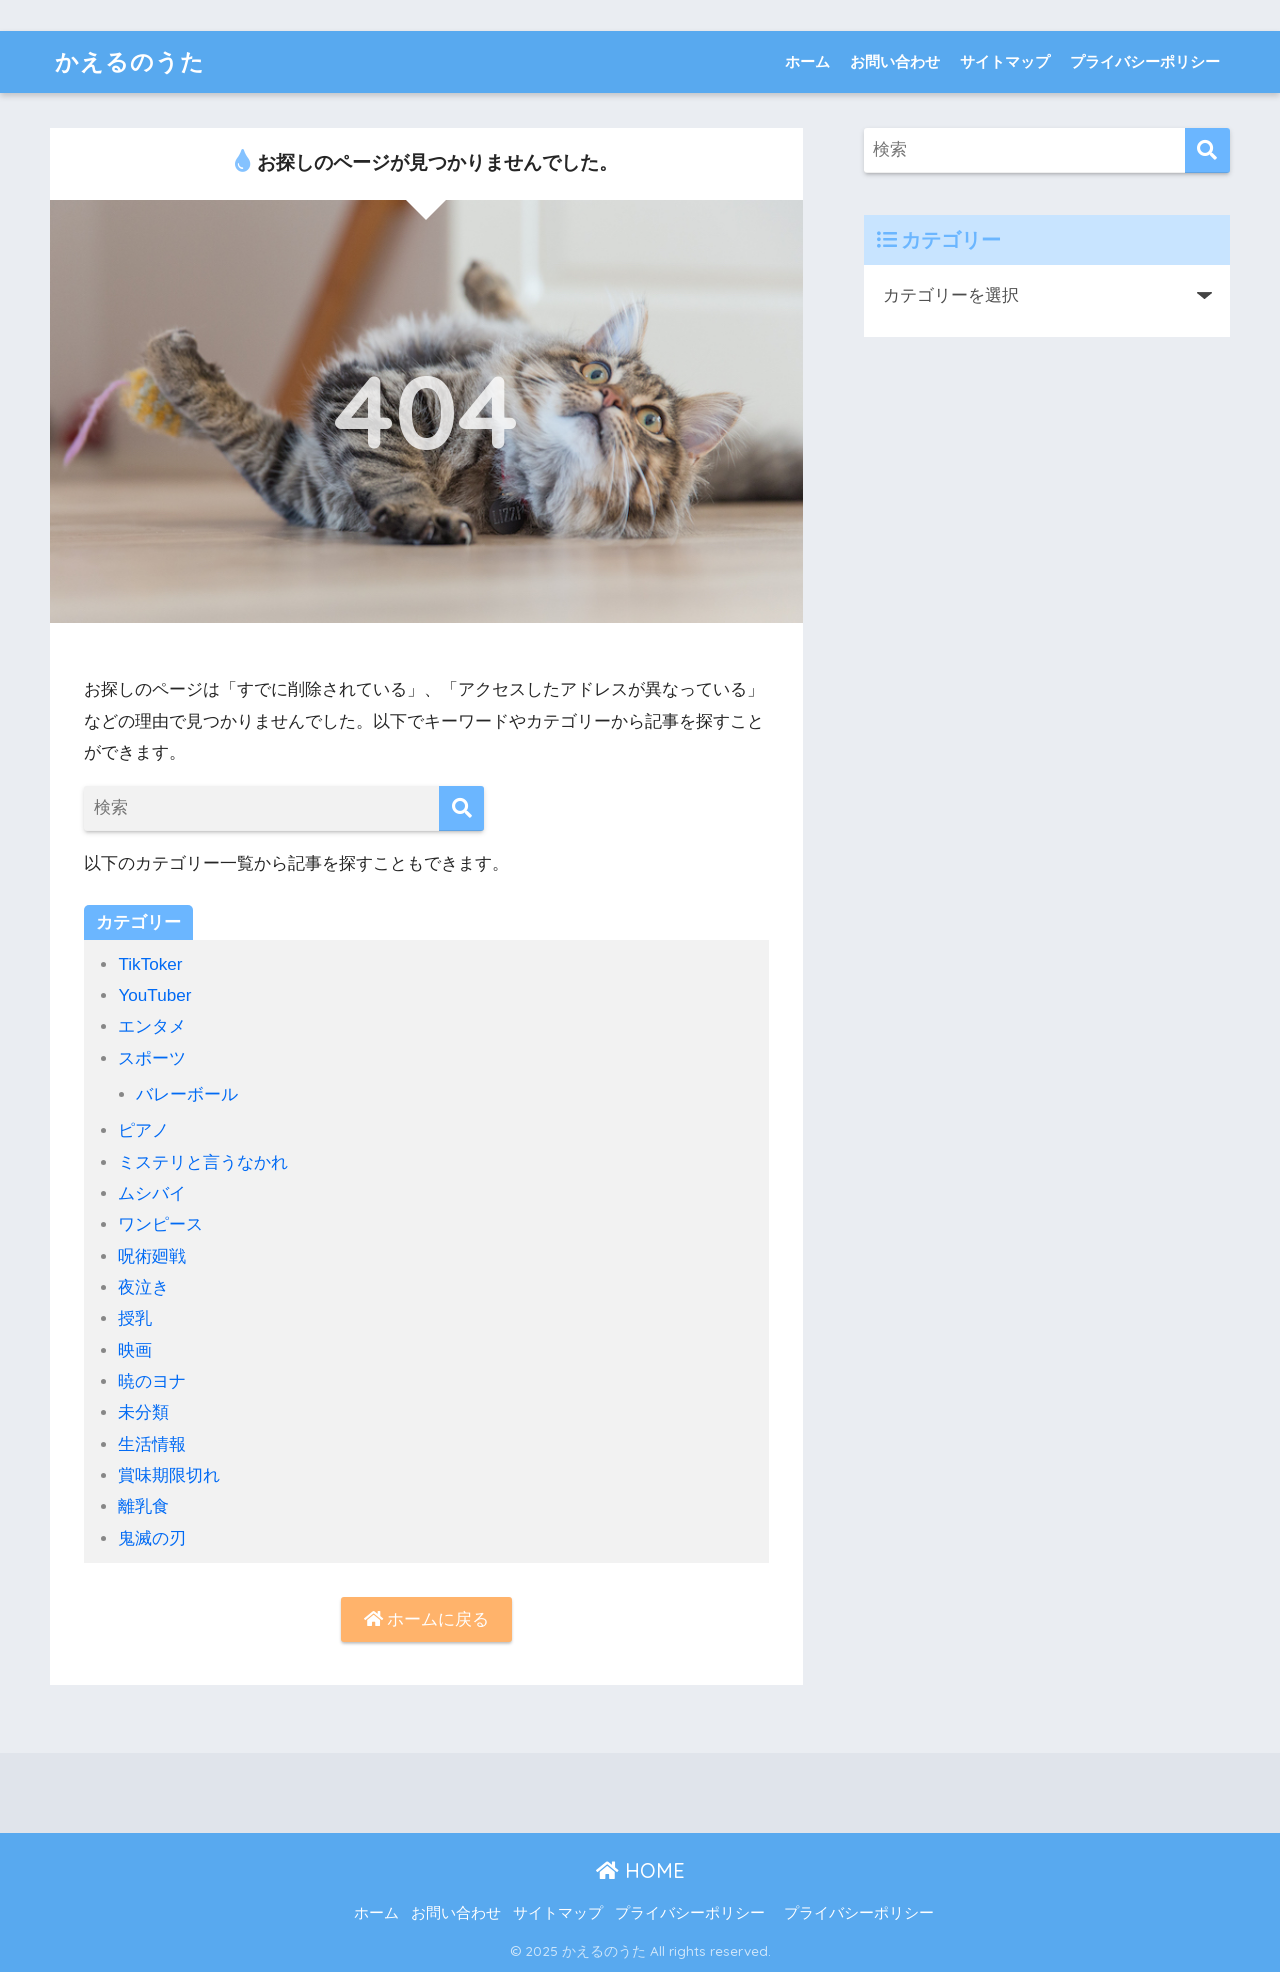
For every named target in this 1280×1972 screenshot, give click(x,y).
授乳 (135, 1318)
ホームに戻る (427, 1619)
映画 (135, 1350)
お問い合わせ (895, 61)
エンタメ (152, 1026)
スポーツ (152, 1058)
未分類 (143, 1412)
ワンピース (160, 1224)
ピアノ (143, 1130)
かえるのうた (130, 61)
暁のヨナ (152, 1381)
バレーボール (187, 1094)
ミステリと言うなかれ (203, 1162)
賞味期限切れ (169, 1475)
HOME (640, 1870)
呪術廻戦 (152, 1256)
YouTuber (154, 995)
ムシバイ (152, 1193)
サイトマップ (1005, 61)
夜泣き (143, 1287)
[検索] (461, 808)
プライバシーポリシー (1145, 61)
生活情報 (152, 1444)
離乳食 (143, 1506)
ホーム (807, 61)
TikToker (150, 964)
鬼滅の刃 (152, 1538)
